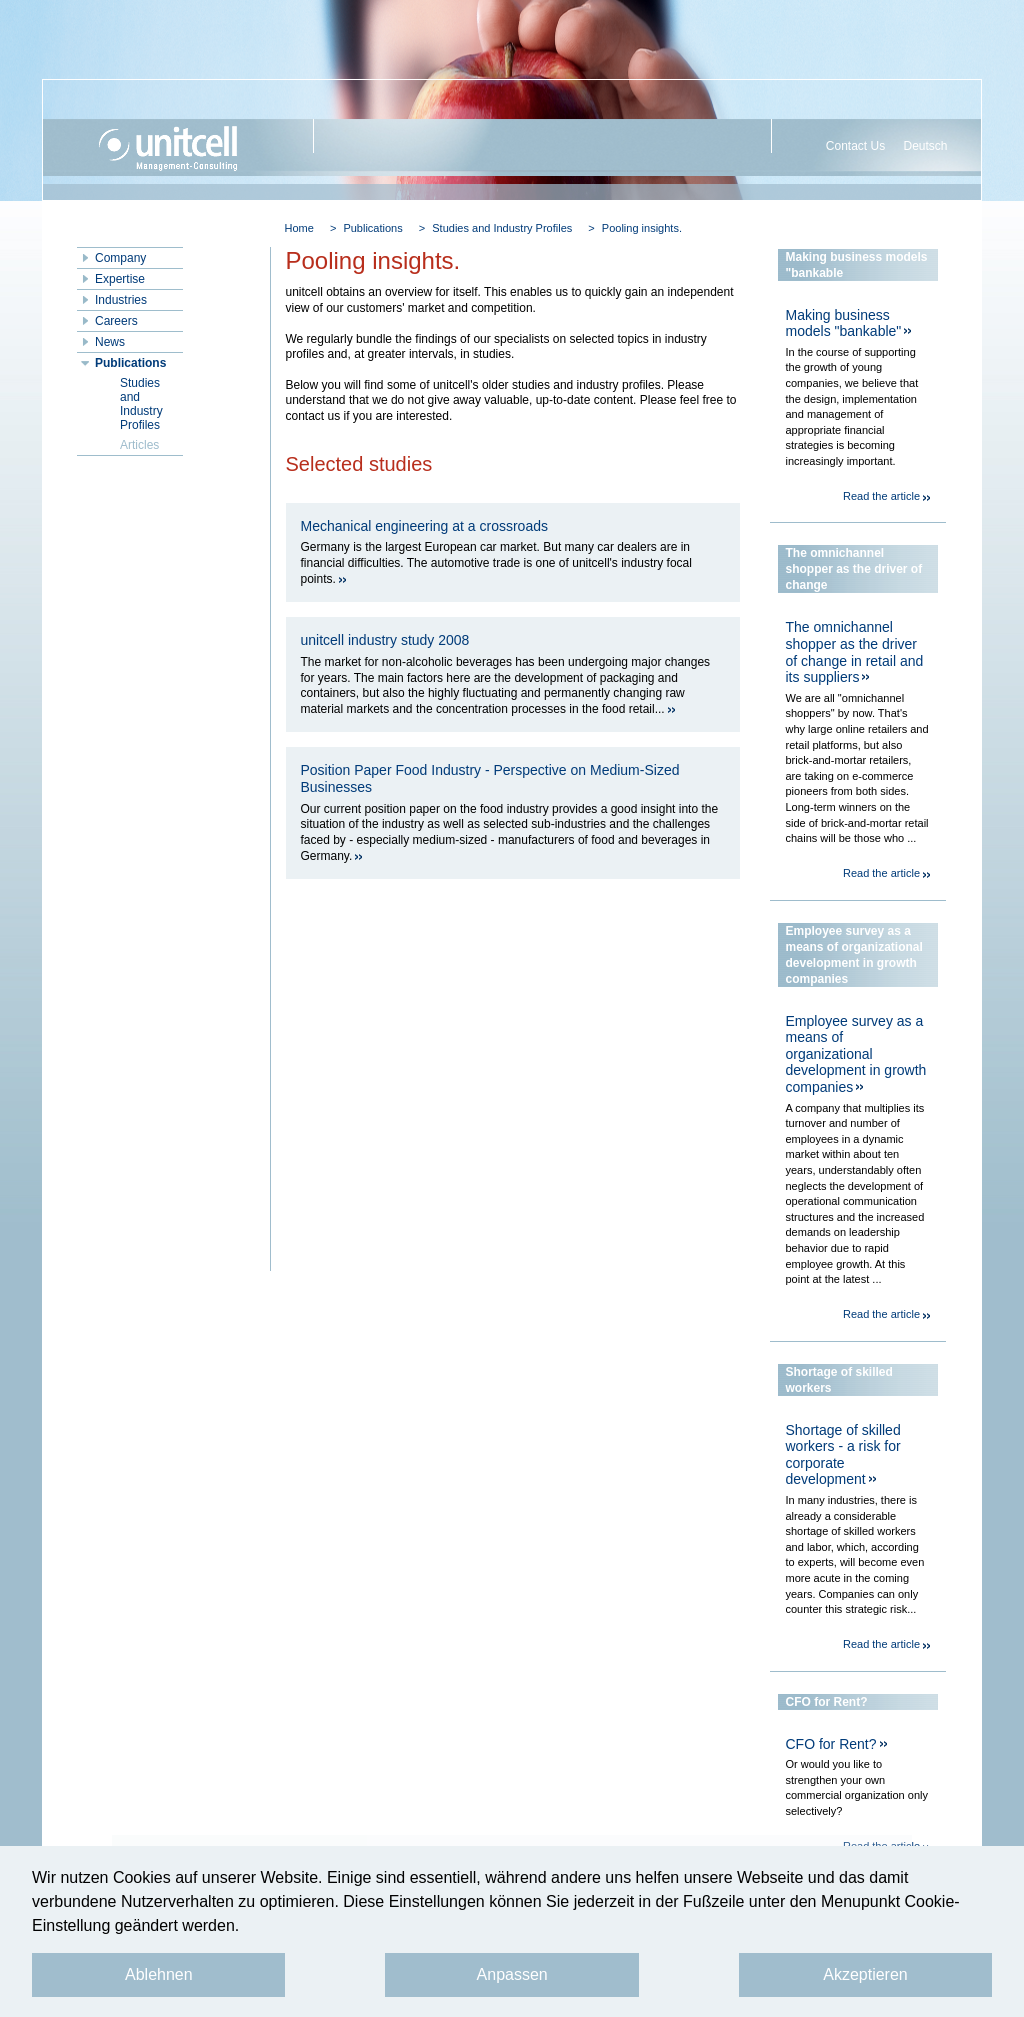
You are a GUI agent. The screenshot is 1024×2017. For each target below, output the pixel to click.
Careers (116, 321)
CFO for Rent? (831, 1744)
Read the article (881, 496)
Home (299, 228)
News (110, 342)
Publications (372, 228)
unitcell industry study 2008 (385, 640)
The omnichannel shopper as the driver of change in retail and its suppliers (855, 652)
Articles (139, 445)
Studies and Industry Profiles (502, 228)
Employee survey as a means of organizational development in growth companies (856, 1054)
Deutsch (925, 146)
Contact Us (855, 146)
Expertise (120, 279)
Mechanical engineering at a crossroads (424, 526)
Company (120, 258)
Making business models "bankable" (844, 323)
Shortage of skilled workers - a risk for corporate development (843, 1455)
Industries (121, 300)
